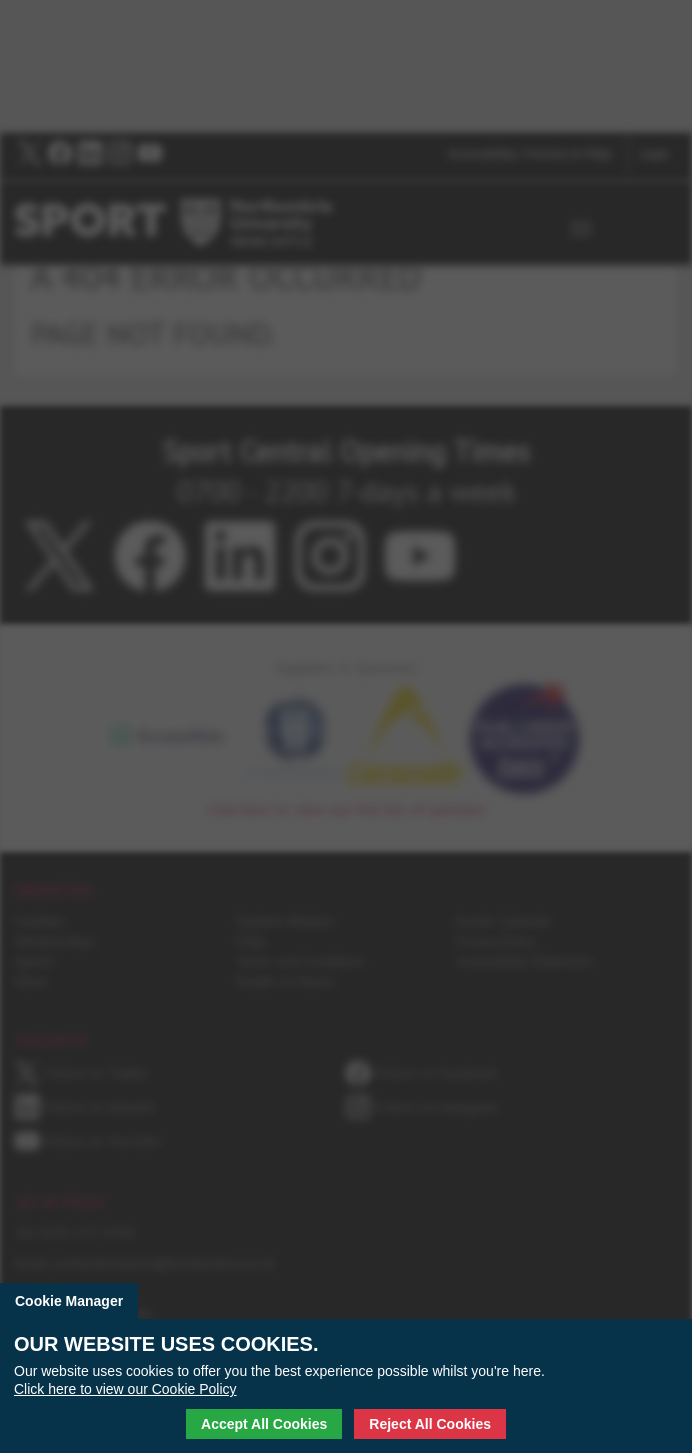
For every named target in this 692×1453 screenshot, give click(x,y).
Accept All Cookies (264, 1424)
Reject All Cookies (430, 1424)
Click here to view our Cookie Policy (125, 1389)
